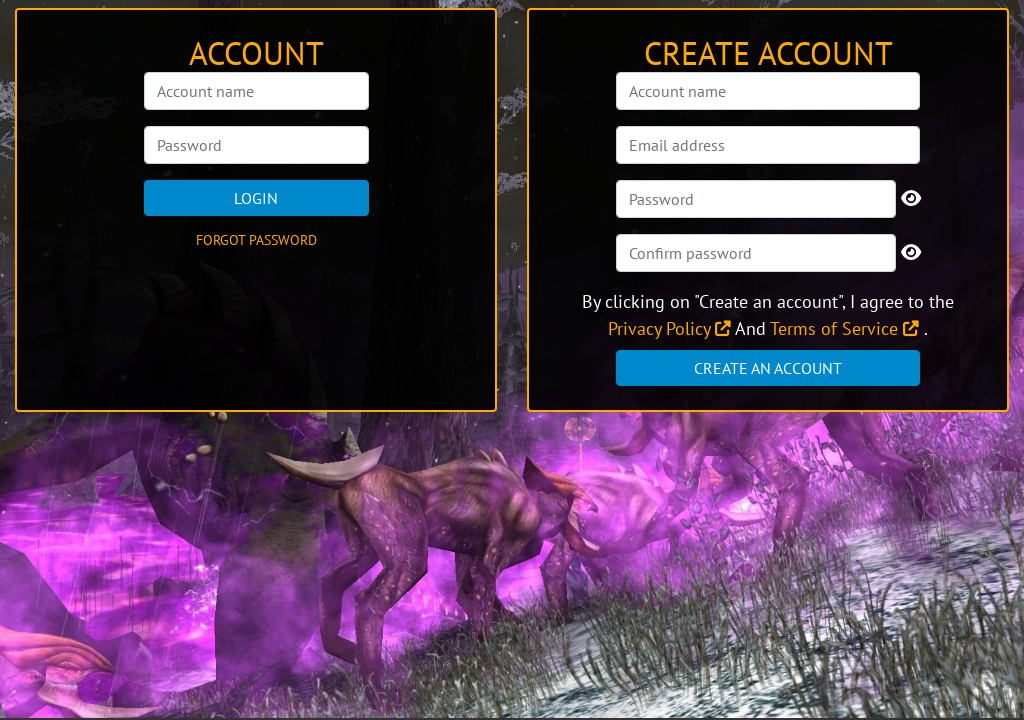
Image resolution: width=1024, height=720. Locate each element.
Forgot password (256, 240)
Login (256, 198)
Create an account (768, 368)
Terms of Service (844, 328)
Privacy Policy (669, 328)
